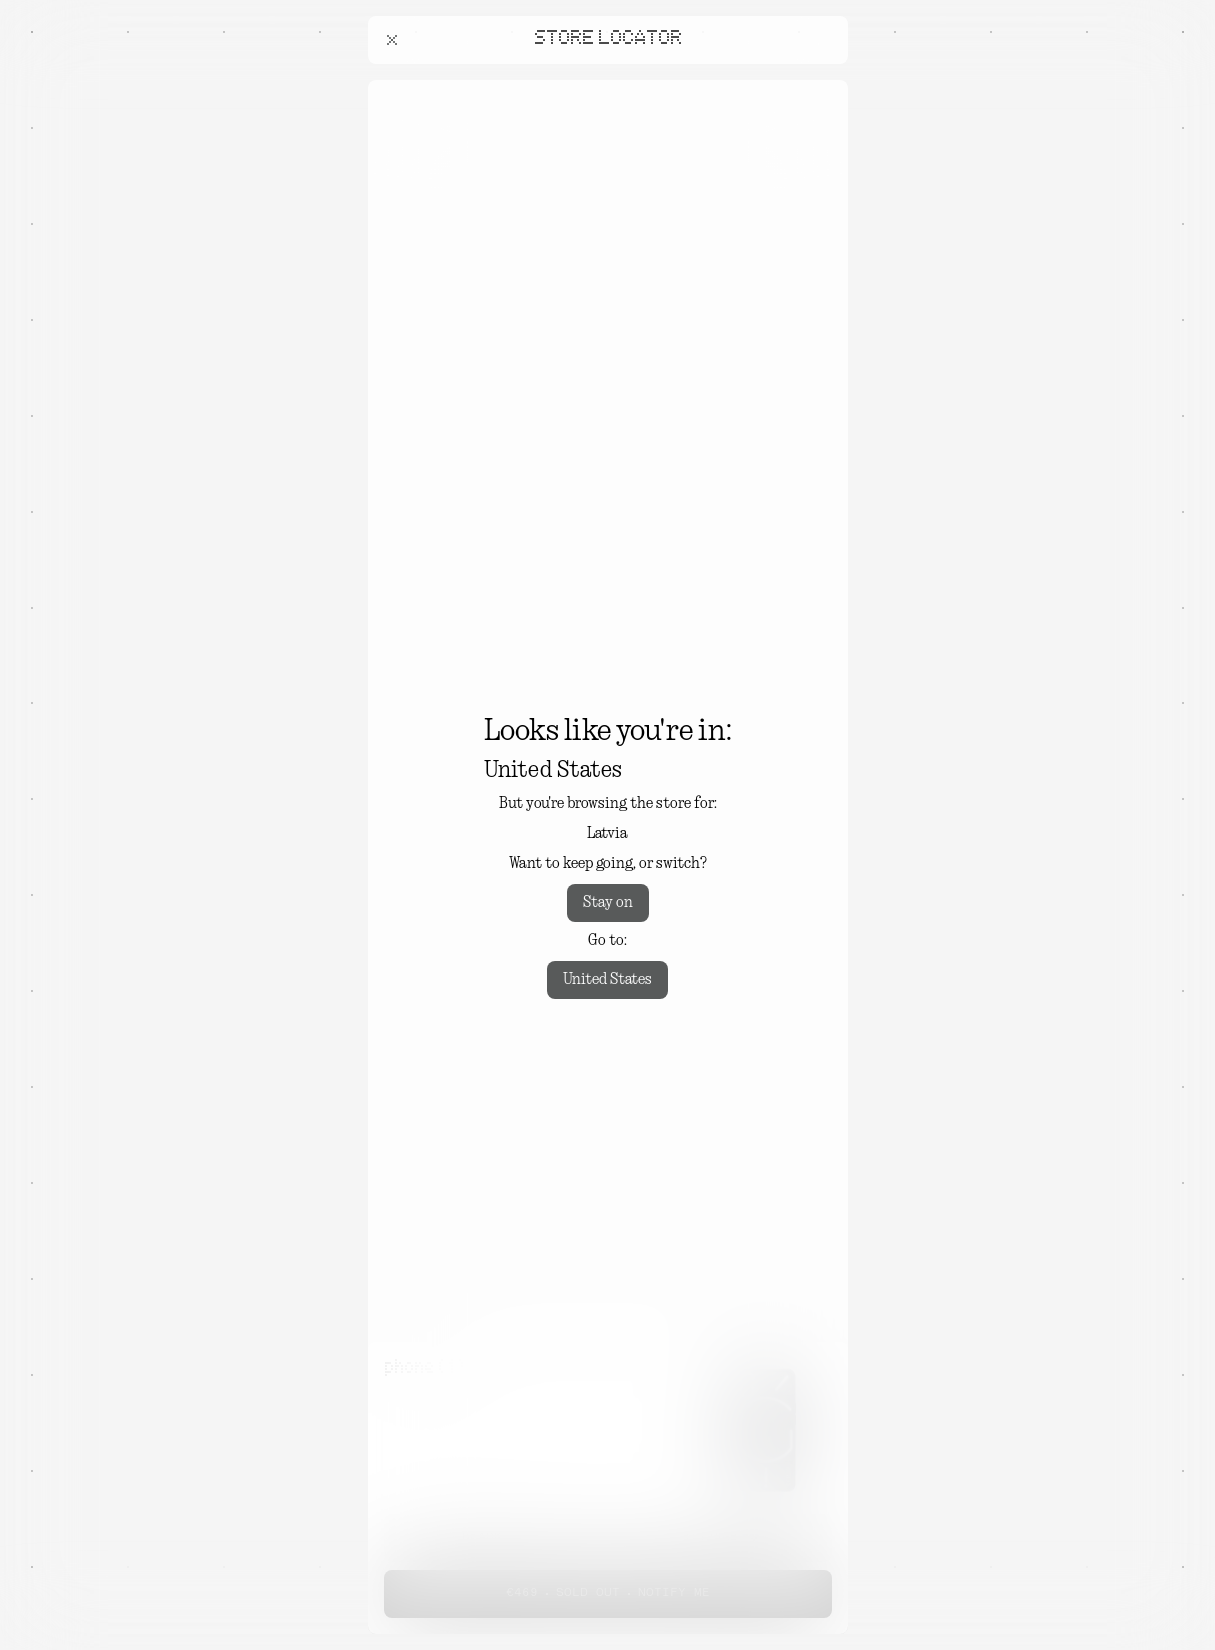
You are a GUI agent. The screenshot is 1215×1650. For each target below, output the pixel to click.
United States (607, 980)
